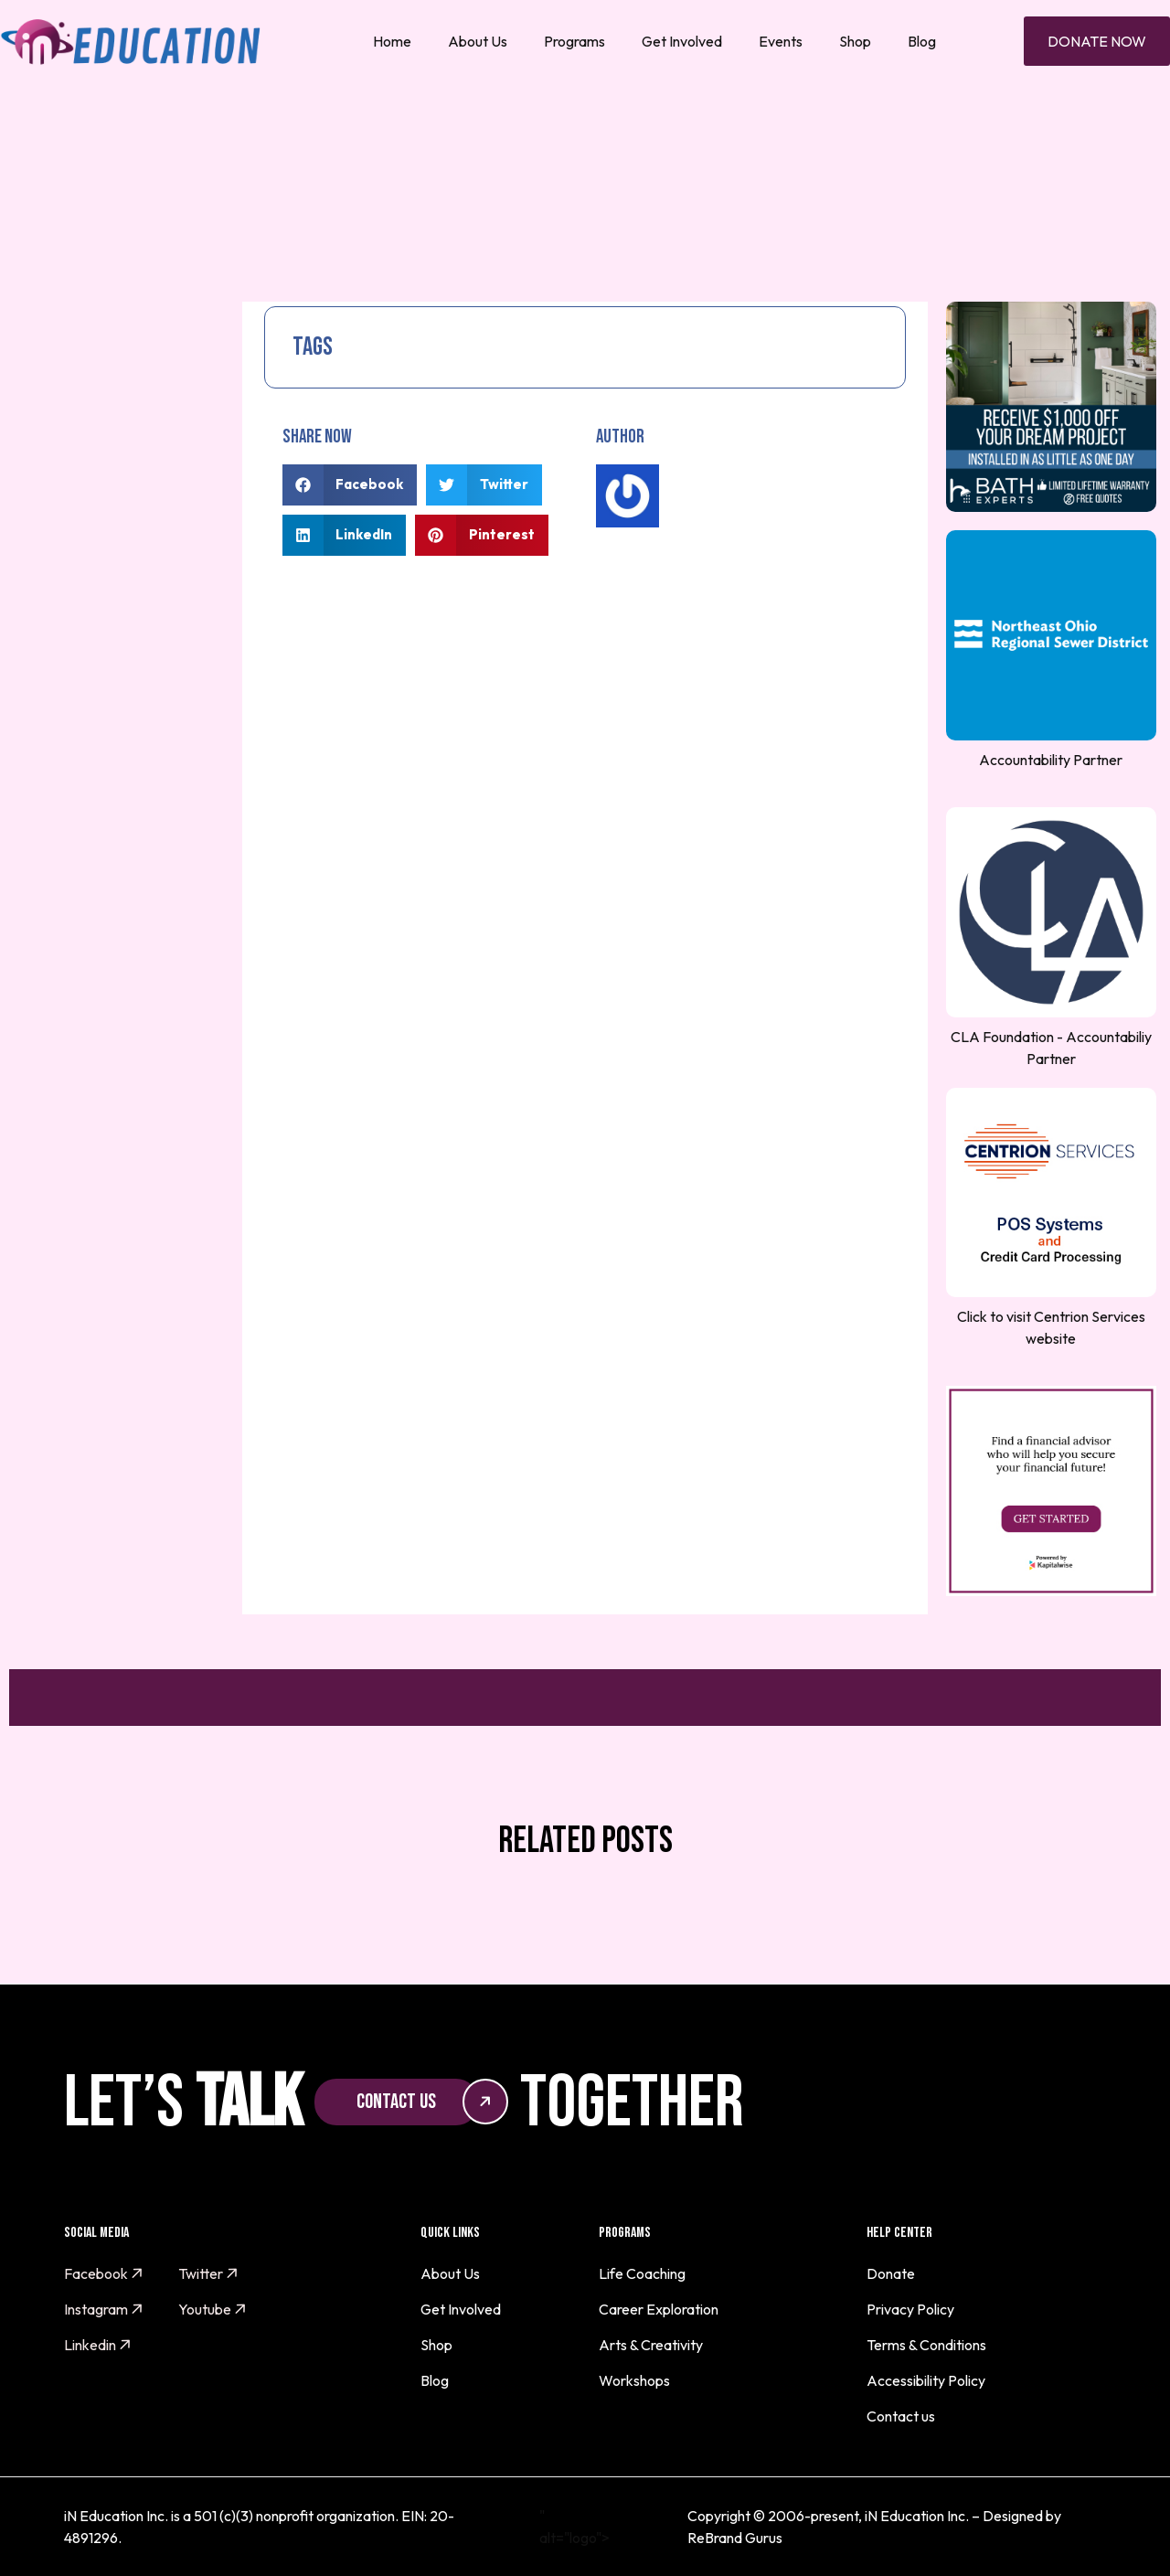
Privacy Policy (910, 2309)
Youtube (212, 2309)
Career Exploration (658, 2309)
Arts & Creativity (651, 2345)
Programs (574, 41)
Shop (855, 41)
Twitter (208, 2273)
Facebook (104, 2273)
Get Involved (682, 41)
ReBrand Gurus (734, 2537)
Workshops (634, 2380)
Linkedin (98, 2345)
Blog (922, 41)
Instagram (104, 2309)
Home (392, 41)
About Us (477, 41)
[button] (350, 485)
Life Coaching (642, 2273)
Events (781, 41)
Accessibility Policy (926, 2380)
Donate (891, 2273)
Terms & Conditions (926, 2345)
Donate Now (1097, 41)
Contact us (901, 2416)
